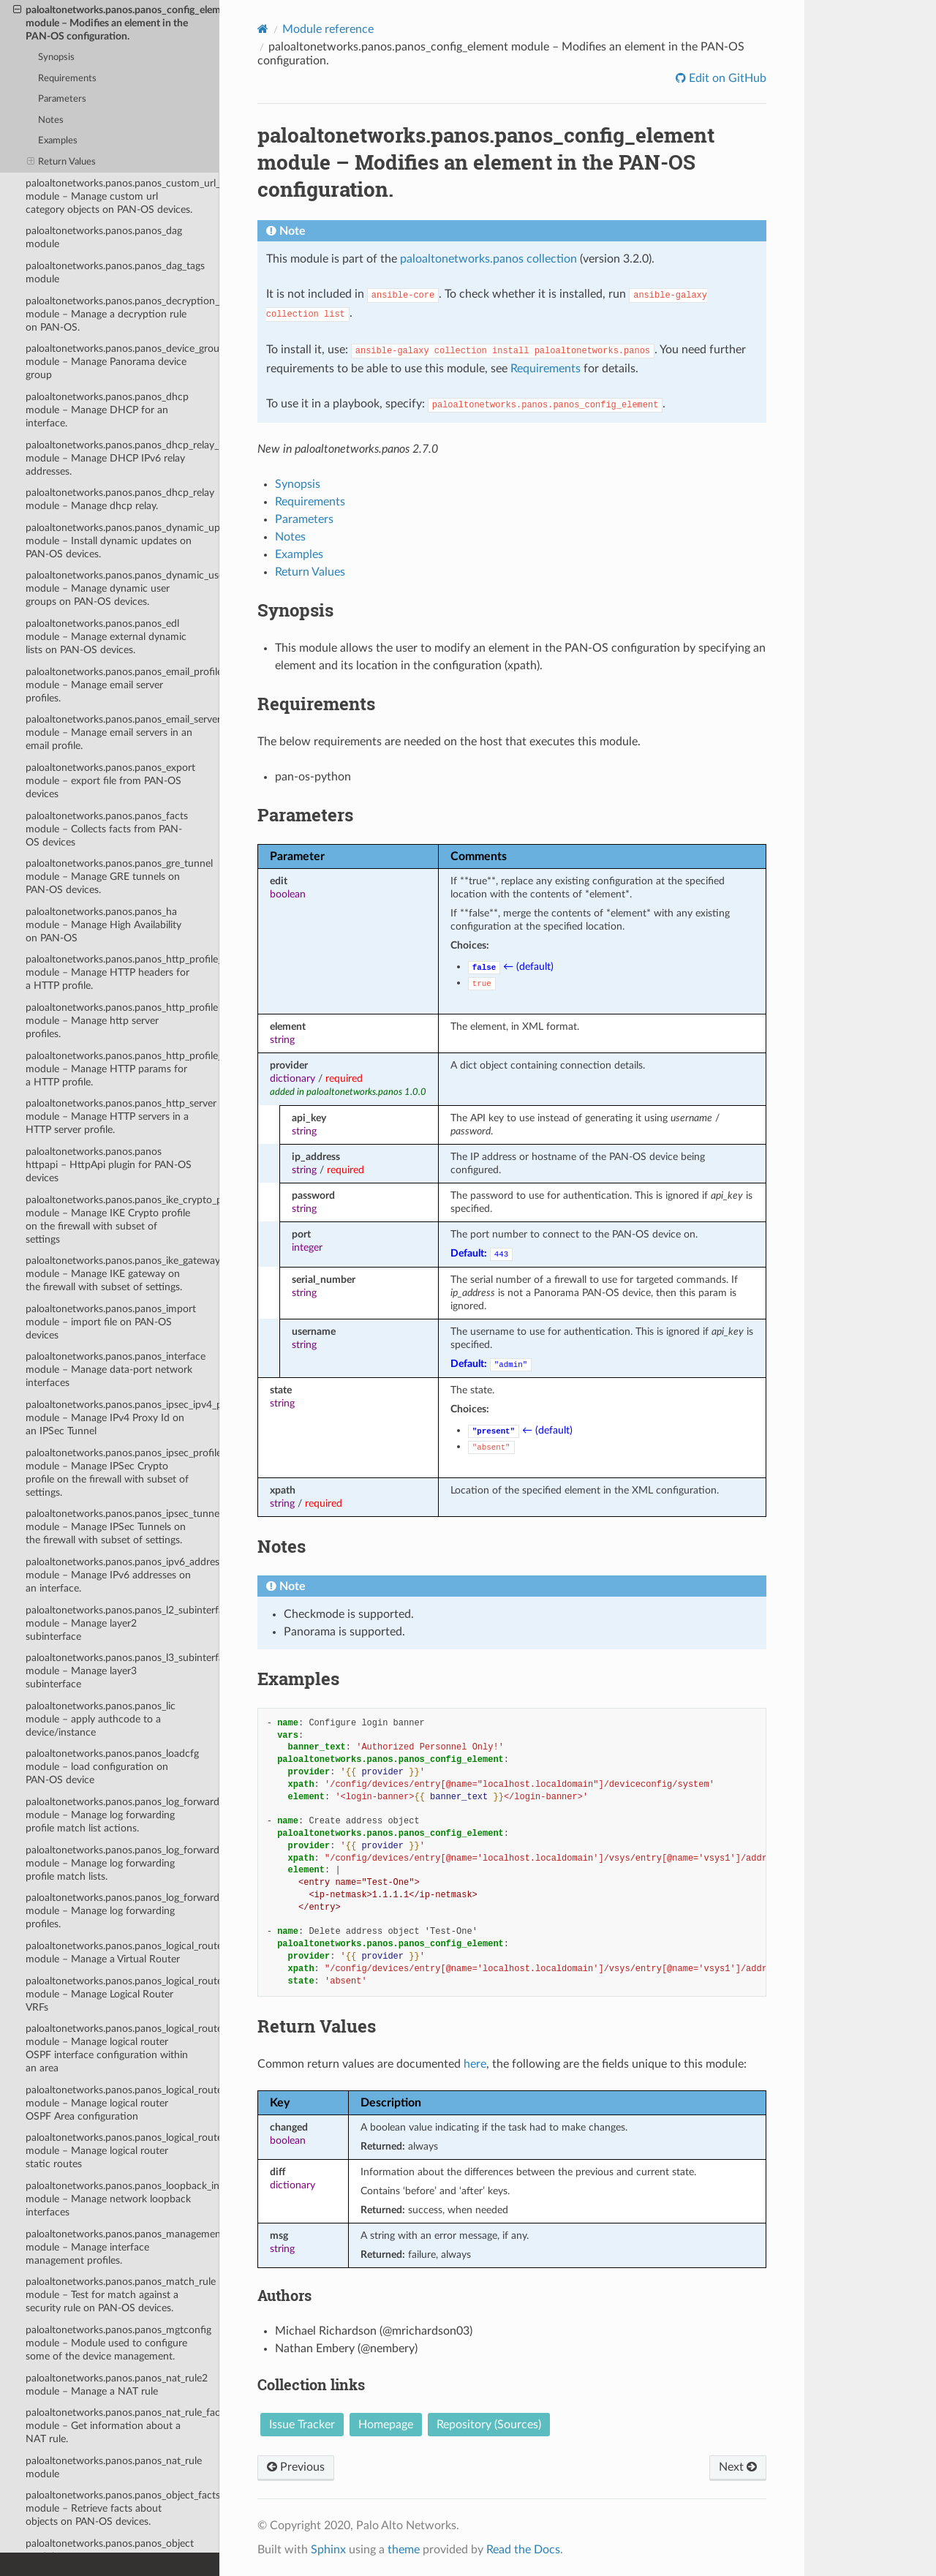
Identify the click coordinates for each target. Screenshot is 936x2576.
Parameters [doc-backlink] (305, 814)
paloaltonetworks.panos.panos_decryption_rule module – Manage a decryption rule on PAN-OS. (122, 314)
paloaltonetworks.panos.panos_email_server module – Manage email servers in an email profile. (122, 732)
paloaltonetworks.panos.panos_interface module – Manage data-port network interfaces (115, 1369)
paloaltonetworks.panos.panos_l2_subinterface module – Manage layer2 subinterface (122, 1623)
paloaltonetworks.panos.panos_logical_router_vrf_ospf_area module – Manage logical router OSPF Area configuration (122, 2103)
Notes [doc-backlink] (281, 1546)
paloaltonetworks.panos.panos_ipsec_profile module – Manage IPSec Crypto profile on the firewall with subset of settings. (122, 1472)
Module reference (328, 29)
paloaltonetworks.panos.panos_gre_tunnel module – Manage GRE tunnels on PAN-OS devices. (119, 876)
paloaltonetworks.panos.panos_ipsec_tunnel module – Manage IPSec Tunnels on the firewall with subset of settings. (122, 1526)
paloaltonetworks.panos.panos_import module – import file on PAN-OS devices (111, 1322)
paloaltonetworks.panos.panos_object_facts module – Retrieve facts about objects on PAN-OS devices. (122, 2508)
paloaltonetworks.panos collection (488, 259)
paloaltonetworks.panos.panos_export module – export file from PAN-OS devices (110, 780)
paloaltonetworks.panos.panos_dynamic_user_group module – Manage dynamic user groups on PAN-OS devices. (122, 588)
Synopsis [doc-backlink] (295, 610)
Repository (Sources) (489, 2424)
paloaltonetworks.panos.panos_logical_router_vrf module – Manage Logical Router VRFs (122, 1994)
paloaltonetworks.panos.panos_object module (110, 2550)
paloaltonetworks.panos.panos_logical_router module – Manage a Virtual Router (122, 1952)
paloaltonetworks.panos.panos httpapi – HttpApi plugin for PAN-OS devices (109, 1164)
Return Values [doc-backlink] (316, 2026)
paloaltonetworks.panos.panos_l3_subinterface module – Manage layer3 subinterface (122, 1671)
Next (738, 2467)
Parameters (62, 99)
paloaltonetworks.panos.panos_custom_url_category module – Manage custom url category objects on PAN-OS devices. (122, 196)
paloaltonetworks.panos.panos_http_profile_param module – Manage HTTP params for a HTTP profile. (122, 1069)
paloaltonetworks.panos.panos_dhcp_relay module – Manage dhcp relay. (120, 499)
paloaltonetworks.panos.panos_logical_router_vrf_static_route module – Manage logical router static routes (122, 2150)
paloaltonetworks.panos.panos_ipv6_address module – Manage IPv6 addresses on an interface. (122, 1575)
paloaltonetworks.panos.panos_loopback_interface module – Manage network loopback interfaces (122, 2199)
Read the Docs (523, 2550)
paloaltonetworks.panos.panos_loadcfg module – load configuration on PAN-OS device (112, 1766)
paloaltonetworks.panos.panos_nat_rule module (114, 2467)
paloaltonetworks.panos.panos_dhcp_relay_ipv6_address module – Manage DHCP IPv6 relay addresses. (122, 458)
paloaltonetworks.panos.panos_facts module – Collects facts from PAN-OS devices (107, 829)
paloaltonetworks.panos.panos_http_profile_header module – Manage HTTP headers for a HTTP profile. (122, 972)
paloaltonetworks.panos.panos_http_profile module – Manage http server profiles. (122, 1020)
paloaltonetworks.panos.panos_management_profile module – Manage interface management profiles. (122, 2247)
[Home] (262, 29)
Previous (296, 2467)
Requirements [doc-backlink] (316, 703)
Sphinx (328, 2550)
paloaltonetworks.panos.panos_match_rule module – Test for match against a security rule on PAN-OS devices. (121, 2294)
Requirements (67, 78)
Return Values (62, 162)
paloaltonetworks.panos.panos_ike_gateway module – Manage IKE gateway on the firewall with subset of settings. (122, 1273)
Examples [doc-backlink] (298, 1678)
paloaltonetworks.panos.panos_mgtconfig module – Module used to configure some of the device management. (118, 2343)
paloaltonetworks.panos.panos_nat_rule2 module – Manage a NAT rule (117, 2385)
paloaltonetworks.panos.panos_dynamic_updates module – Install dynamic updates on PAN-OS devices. (122, 541)
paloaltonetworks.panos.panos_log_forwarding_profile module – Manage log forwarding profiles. (122, 1910)
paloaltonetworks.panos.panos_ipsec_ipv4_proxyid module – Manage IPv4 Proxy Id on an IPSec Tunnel (122, 1417)
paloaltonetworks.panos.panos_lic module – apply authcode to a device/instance (101, 1719)
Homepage (385, 2424)
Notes (51, 120)
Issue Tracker (302, 2424)
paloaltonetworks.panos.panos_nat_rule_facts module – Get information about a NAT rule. (122, 2425)
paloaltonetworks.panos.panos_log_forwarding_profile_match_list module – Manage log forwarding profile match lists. (122, 1863)
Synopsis (56, 57)
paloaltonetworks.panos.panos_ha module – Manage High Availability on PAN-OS (103, 925)
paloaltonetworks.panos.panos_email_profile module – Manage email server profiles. (122, 685)
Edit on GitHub (726, 78)
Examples (58, 141)
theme (404, 2550)
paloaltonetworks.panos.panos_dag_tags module (115, 272)
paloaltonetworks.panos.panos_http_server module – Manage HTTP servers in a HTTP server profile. (121, 1116)
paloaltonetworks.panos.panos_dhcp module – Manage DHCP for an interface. (107, 410)
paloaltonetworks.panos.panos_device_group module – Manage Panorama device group (122, 361)
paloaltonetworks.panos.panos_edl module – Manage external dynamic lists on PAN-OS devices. (106, 636)
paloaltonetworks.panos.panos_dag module (104, 237)
